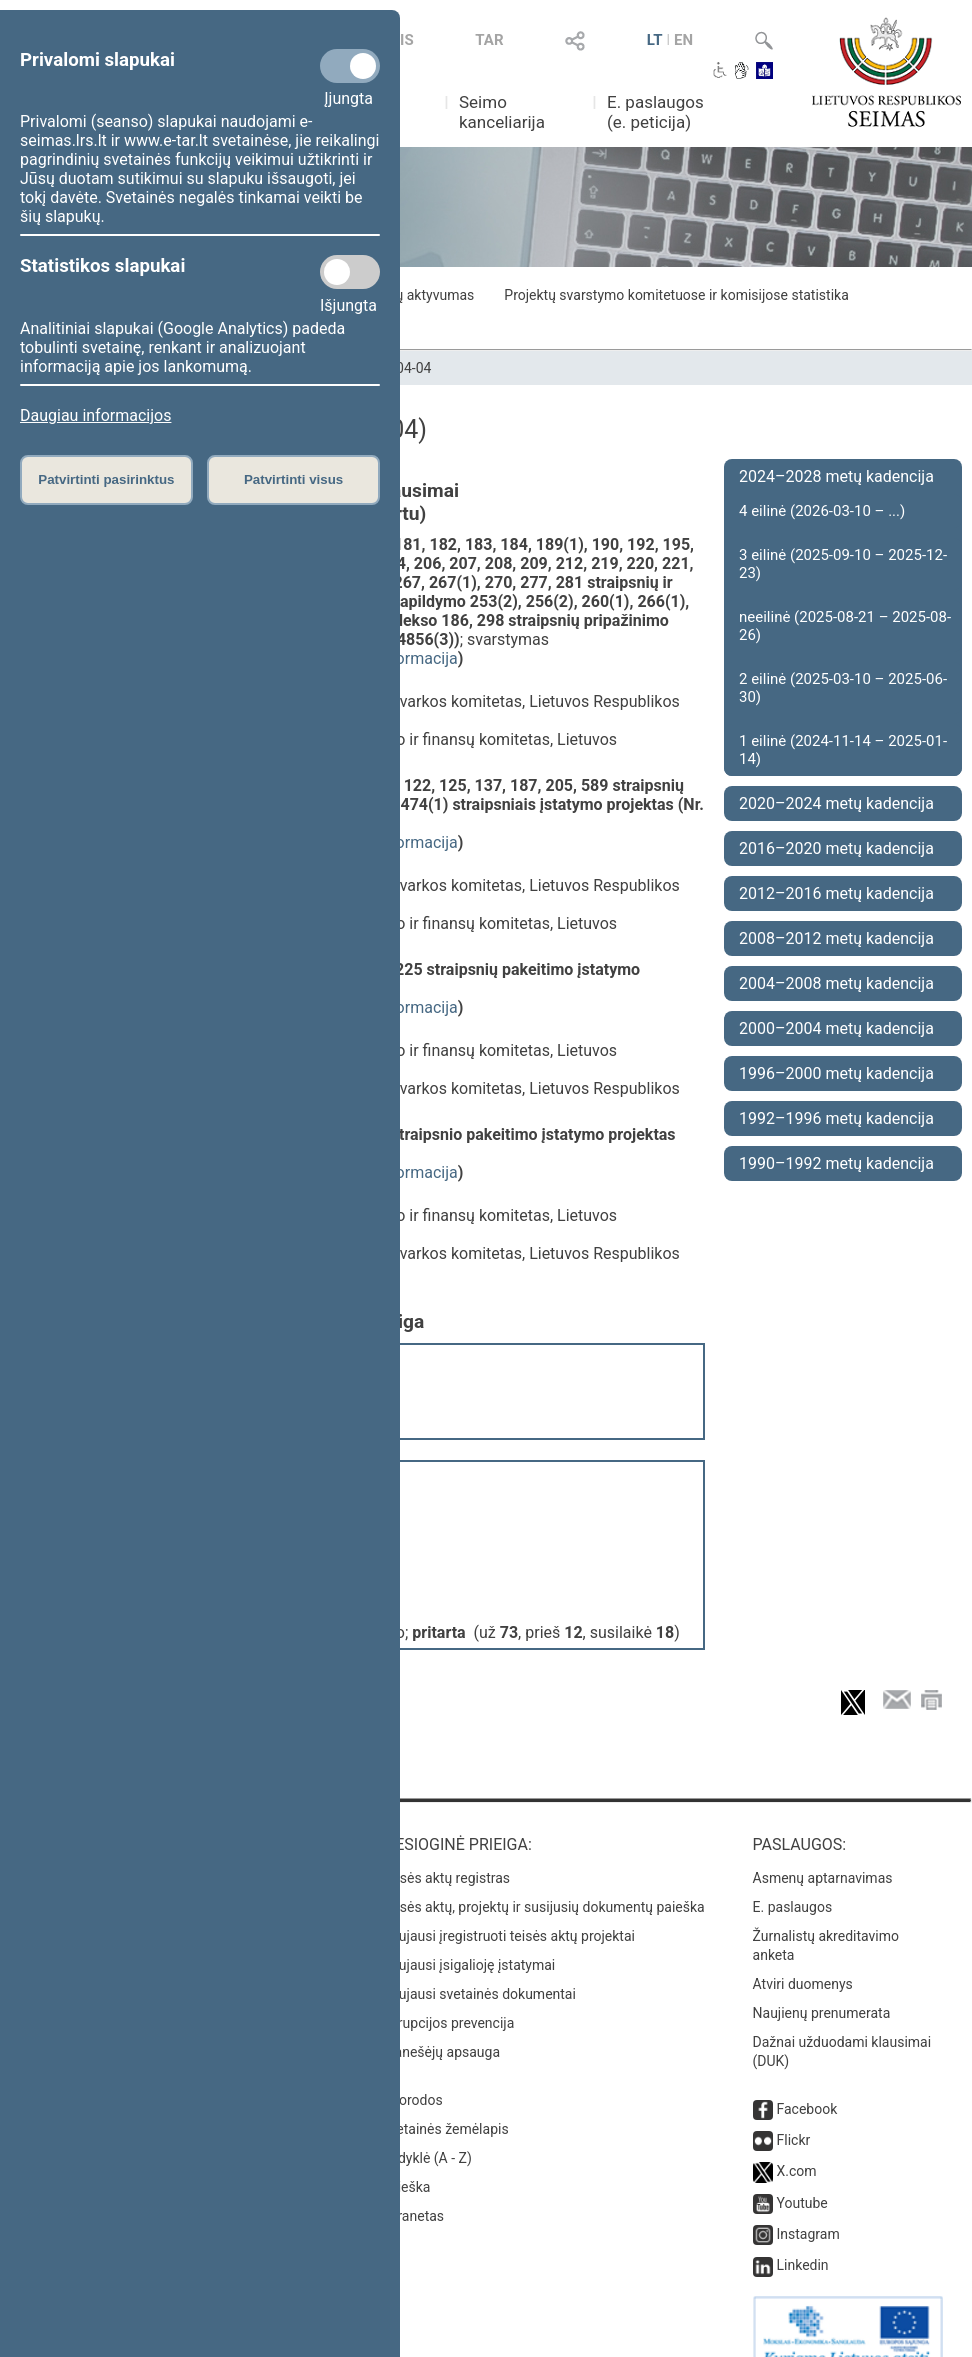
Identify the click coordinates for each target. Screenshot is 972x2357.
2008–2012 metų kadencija (836, 938)
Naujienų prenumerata (822, 1983)
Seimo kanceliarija (502, 112)
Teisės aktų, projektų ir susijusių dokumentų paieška (542, 1877)
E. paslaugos (793, 1877)
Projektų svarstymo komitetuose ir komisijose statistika (676, 295)
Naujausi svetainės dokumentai (478, 1964)
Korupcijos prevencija (447, 1993)
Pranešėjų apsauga (440, 2022)
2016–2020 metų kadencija (836, 848)
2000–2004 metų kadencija (836, 1028)
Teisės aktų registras (445, 1848)
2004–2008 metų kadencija (836, 983)
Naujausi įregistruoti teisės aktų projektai (508, 1906)
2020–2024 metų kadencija (836, 803)
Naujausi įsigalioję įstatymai (468, 1935)
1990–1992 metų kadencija (836, 1163)
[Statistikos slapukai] (350, 272)
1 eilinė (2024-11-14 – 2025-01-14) (843, 750)
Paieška (405, 2157)
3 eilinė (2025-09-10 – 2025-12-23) (843, 564)
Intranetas (412, 2186)
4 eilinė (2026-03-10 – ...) (822, 511)
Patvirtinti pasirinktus (106, 479)
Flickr (794, 2110)
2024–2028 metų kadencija (836, 476)
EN (683, 40)
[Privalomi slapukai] (350, 66)
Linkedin (803, 2235)
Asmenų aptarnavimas (823, 1848)
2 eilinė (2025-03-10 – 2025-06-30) (843, 688)
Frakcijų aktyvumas (414, 295)
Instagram (808, 2204)
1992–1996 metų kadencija (836, 1118)
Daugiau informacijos (95, 415)
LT (655, 40)
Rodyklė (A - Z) (426, 2128)
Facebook (807, 2079)
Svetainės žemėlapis (444, 2099)
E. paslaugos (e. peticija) (655, 112)
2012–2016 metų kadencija (836, 893)
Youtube (802, 2173)
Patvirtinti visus (293, 479)
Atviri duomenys (803, 1954)
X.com (797, 2141)
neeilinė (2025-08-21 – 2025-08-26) (845, 626)
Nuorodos (411, 2070)
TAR (489, 40)
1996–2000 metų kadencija (836, 1073)
